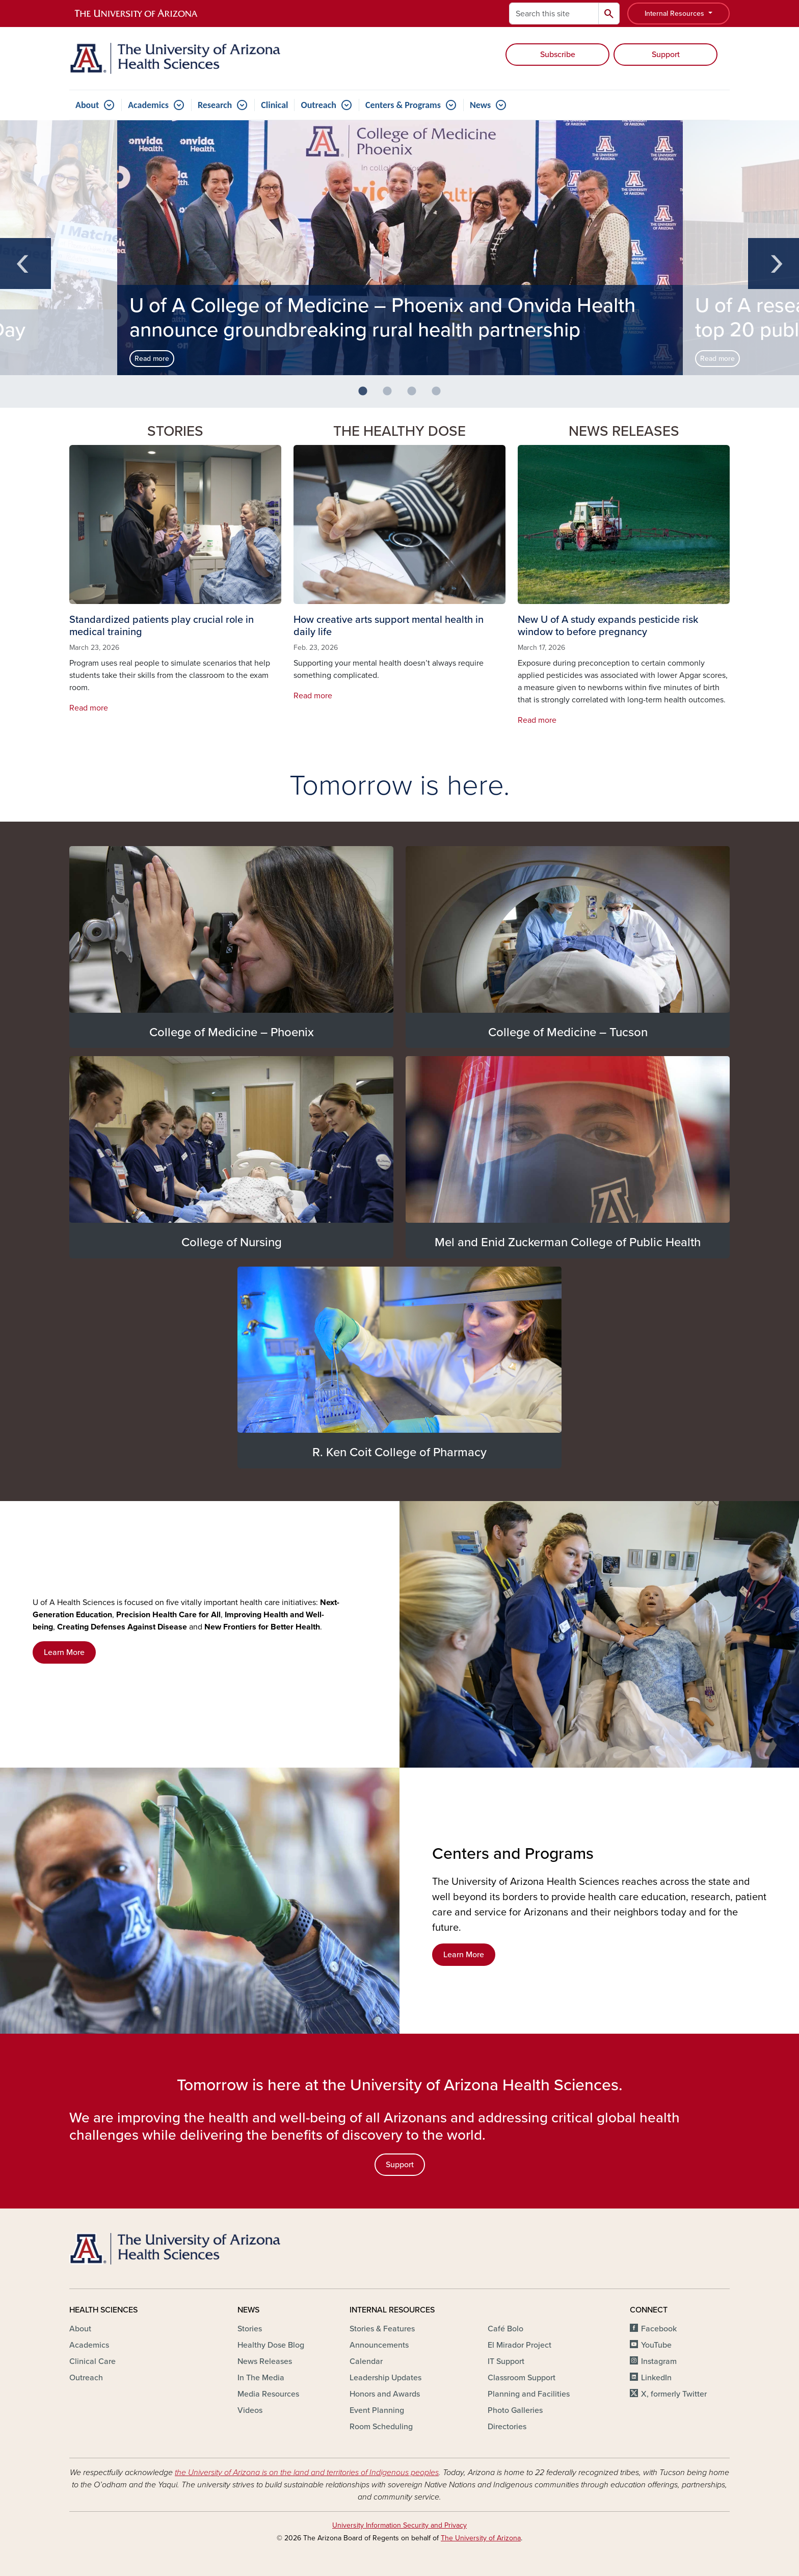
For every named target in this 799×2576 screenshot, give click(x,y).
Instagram (659, 2361)
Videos (249, 2410)
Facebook (659, 2329)
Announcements (379, 2345)
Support (666, 54)
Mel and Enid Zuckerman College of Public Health (568, 1242)
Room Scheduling (381, 2427)
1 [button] (367, 395)
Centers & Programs (403, 105)
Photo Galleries (515, 2410)
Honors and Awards (385, 2394)
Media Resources (268, 2394)
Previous (25, 263)
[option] (400, 247)
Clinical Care (92, 2361)
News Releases (624, 431)
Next (773, 263)
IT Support (506, 2361)
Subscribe (557, 54)
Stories (249, 2329)
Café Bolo (505, 2329)
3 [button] (416, 395)
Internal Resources (675, 13)
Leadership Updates (385, 2378)
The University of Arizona (481, 2538)
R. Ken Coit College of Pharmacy (399, 1452)
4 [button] (440, 395)
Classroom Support (521, 2378)
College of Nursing (231, 1242)
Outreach (318, 105)
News (480, 105)
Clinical (274, 105)
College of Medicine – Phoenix (231, 1032)
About (87, 105)
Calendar (366, 2361)
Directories (507, 2427)
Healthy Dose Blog (270, 2345)
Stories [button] (175, 431)
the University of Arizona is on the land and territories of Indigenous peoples (307, 2472)
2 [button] (391, 395)
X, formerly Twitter (674, 2394)
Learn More (64, 1652)
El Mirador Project (519, 2345)
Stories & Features (382, 2329)
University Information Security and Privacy (399, 2525)
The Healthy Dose (399, 431)
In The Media (260, 2378)
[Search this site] (554, 13)
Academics (148, 105)
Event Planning (377, 2410)
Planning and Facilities (529, 2394)
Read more (152, 358)
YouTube (656, 2345)
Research (215, 105)
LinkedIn (656, 2378)
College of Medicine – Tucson (568, 1032)
